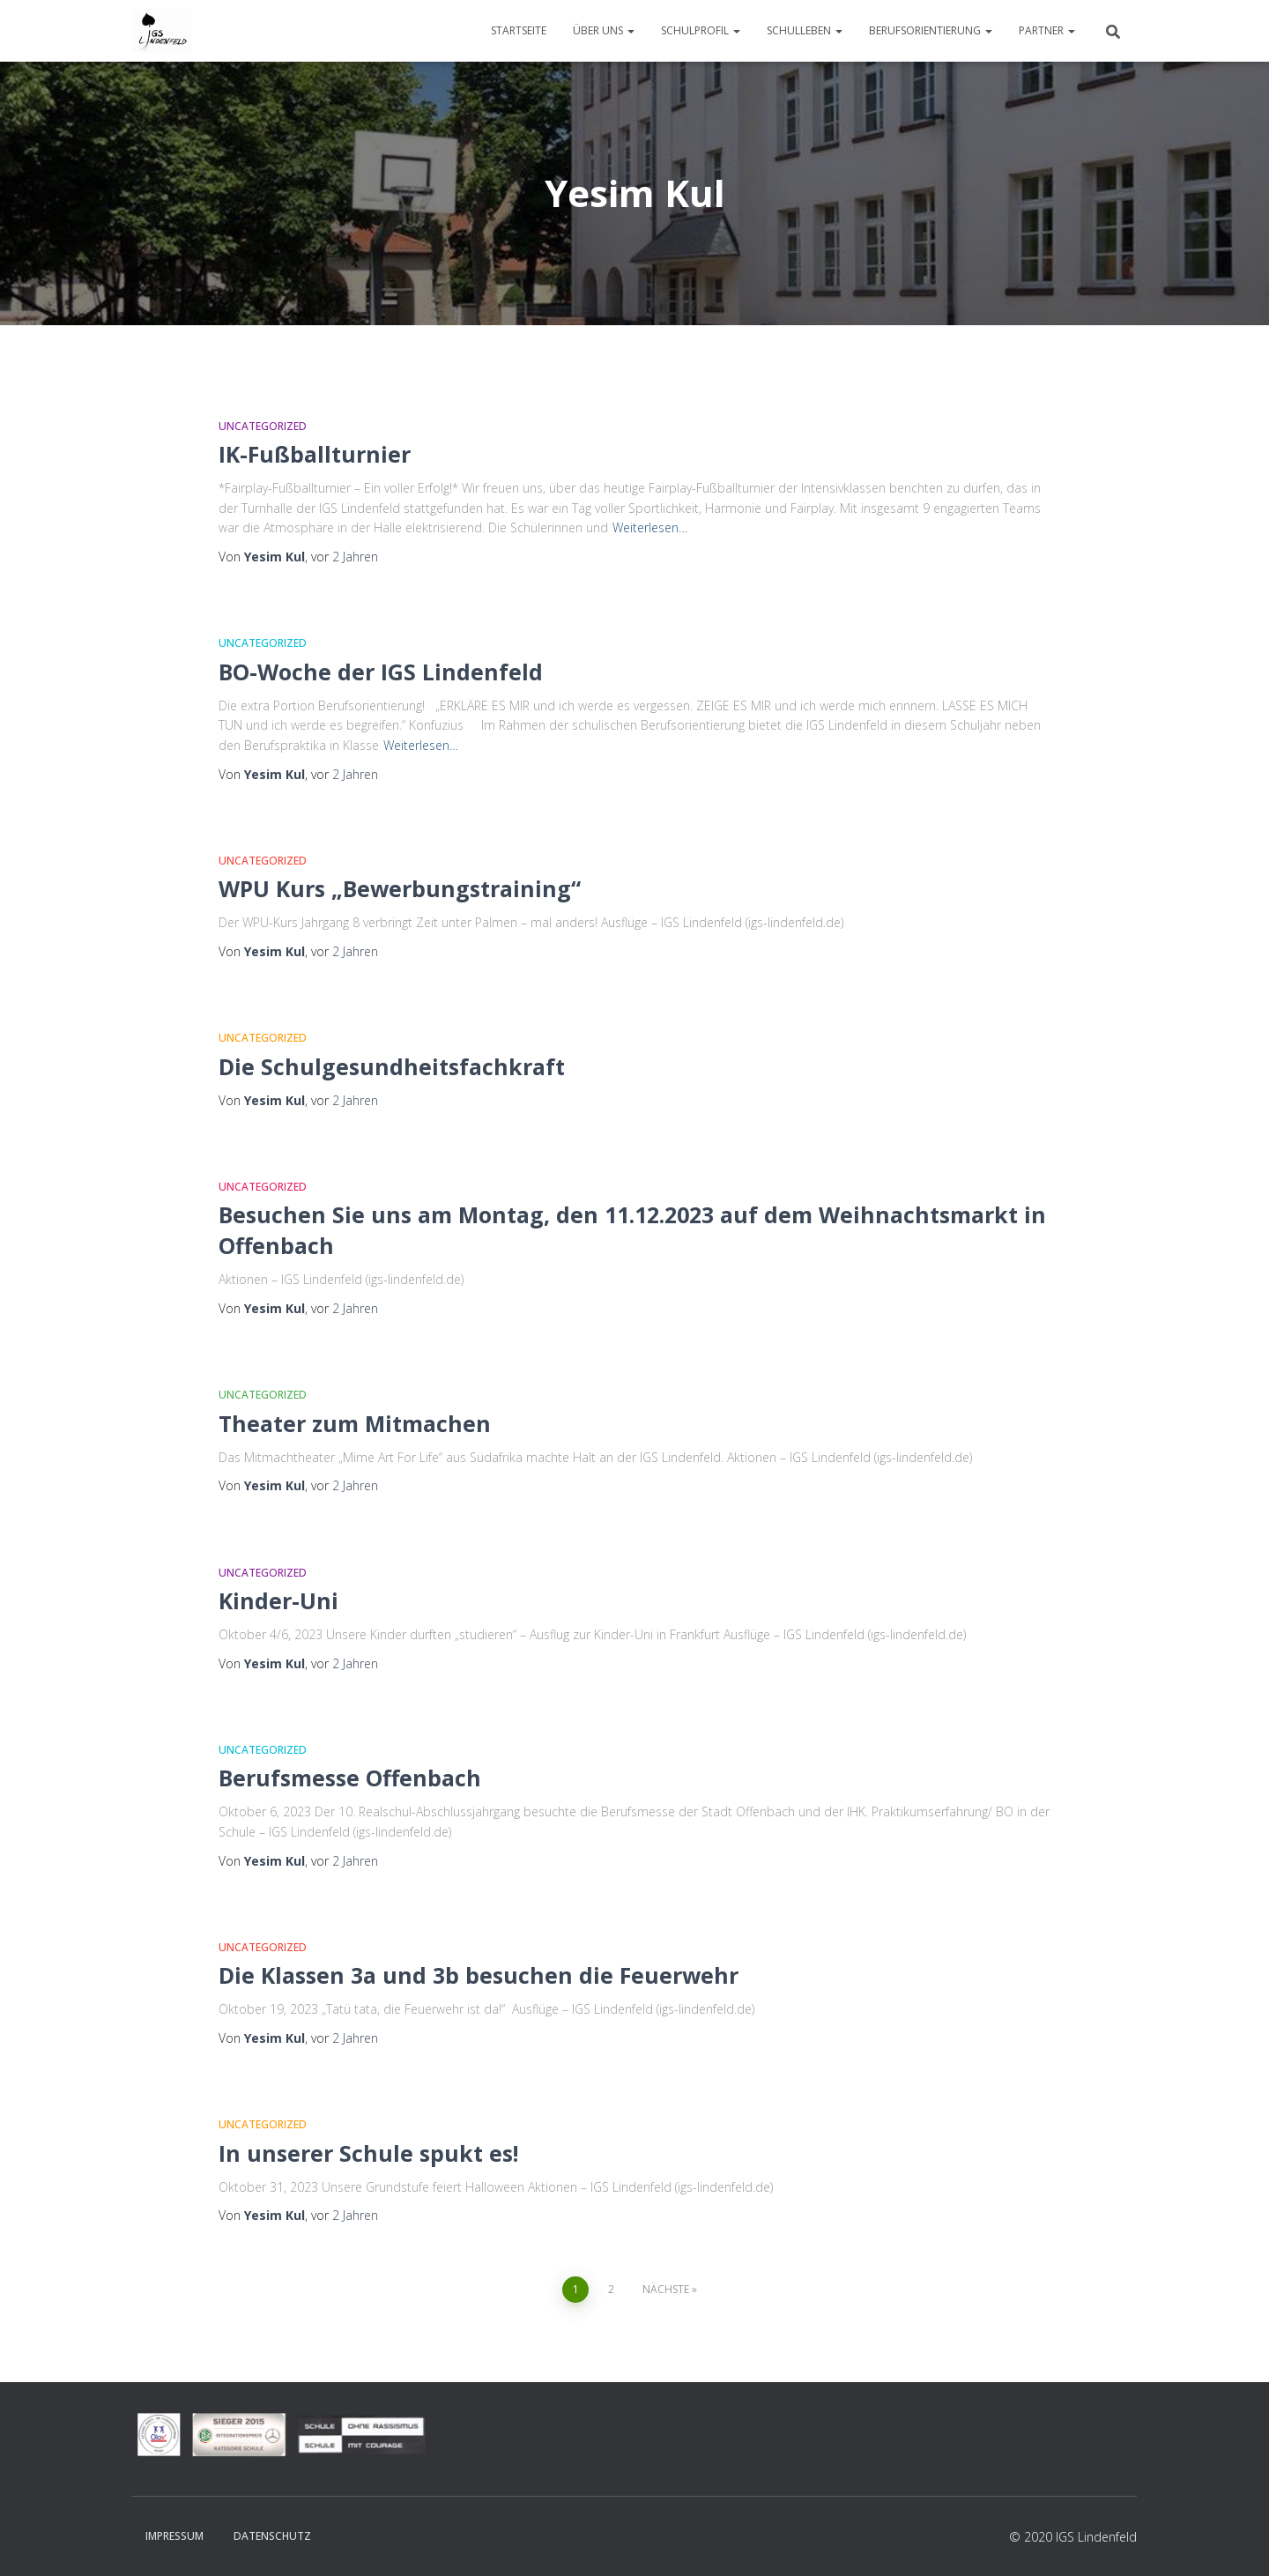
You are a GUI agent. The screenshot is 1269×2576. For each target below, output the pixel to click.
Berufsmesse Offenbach (350, 1778)
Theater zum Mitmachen (355, 1423)
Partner (1047, 30)
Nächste (665, 2289)
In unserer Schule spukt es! (368, 2153)
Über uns (603, 30)
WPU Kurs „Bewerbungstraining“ (400, 888)
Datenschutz (272, 2535)
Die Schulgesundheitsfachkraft (392, 1066)
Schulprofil (700, 30)
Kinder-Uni (278, 1600)
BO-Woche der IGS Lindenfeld (381, 672)
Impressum (174, 2535)
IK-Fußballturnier (315, 454)
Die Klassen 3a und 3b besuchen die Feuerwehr (478, 1975)
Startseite (518, 30)
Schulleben (804, 30)
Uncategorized (263, 426)
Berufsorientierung (930, 30)
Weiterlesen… (649, 527)
